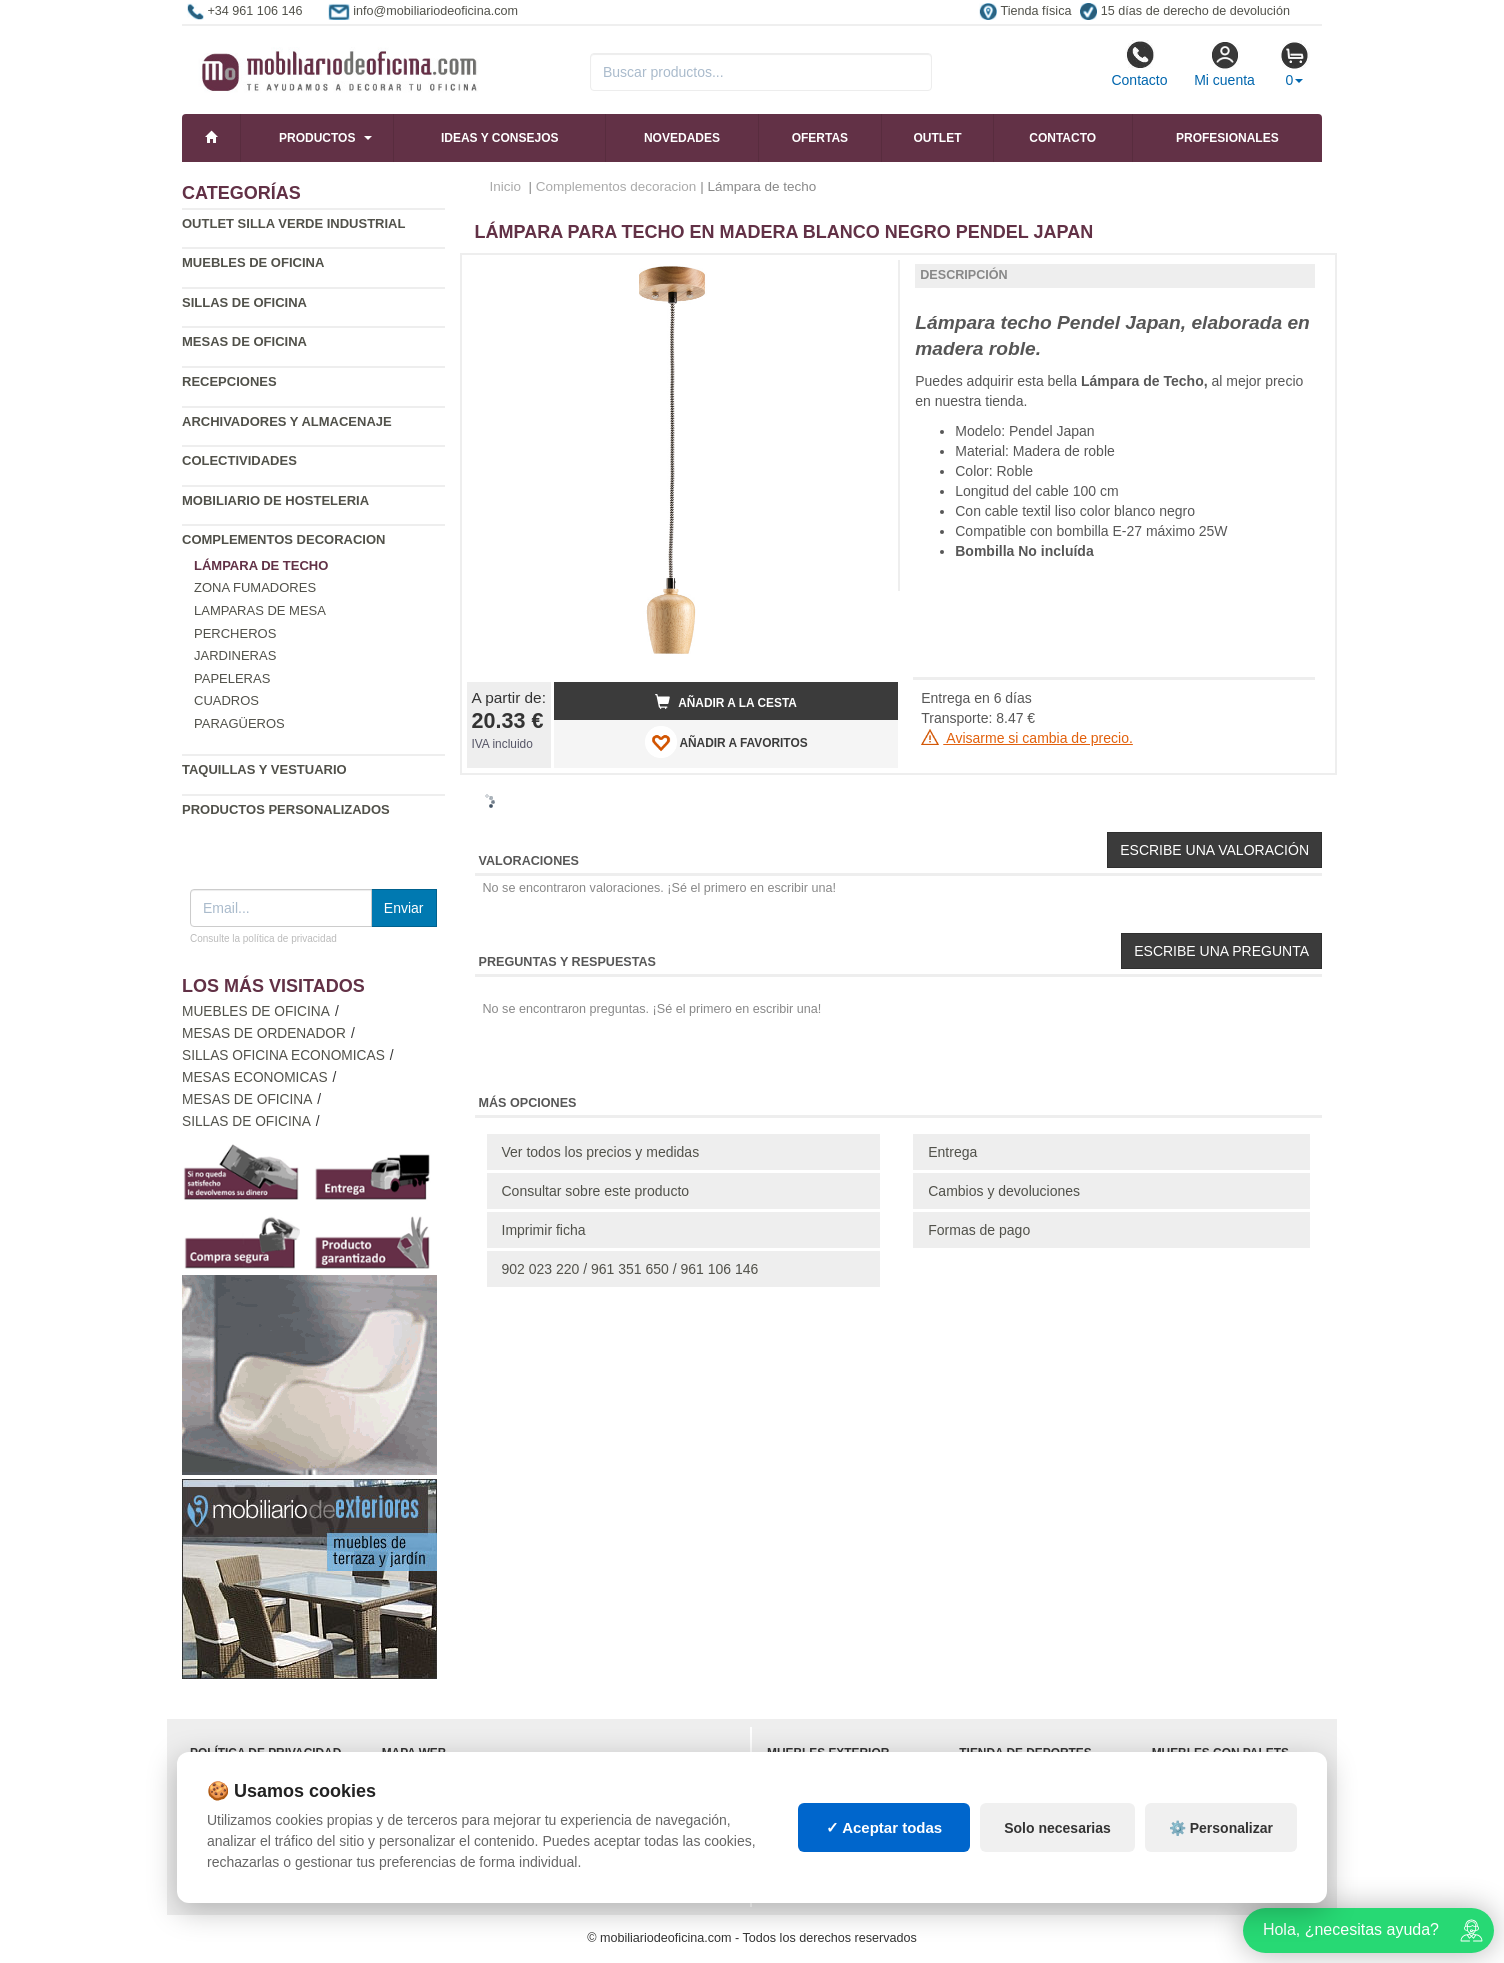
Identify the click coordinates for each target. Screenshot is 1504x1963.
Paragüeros (239, 723)
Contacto (1139, 64)
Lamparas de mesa (260, 610)
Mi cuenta (1224, 64)
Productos (317, 138)
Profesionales (1227, 138)
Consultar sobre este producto (596, 1191)
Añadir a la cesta (726, 702)
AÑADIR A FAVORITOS (726, 742)
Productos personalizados (286, 809)
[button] (865, 278)
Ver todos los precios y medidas (601, 1152)
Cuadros (226, 700)
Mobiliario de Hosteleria (275, 500)
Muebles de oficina (253, 262)
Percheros (235, 633)
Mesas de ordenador (264, 1033)
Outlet (938, 138)
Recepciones (229, 381)
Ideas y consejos (500, 138)
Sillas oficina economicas (283, 1055)
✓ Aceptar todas (884, 1827)
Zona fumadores (255, 587)
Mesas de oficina (244, 341)
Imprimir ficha (544, 1230)
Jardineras (235, 655)
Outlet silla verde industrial (293, 223)
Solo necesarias (1057, 1828)
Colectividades (239, 460)
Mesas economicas (255, 1077)
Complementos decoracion (283, 539)
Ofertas (820, 138)
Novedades (682, 138)
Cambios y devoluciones (1004, 1191)
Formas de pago (979, 1230)
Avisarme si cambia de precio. (1027, 738)
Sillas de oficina (244, 302)
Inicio (506, 186)
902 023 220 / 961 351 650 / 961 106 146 (630, 1269)
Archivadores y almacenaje (287, 421)
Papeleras (232, 678)
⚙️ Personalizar (1221, 1828)
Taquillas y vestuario (264, 769)
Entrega (952, 1152)
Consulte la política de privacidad (263, 938)
